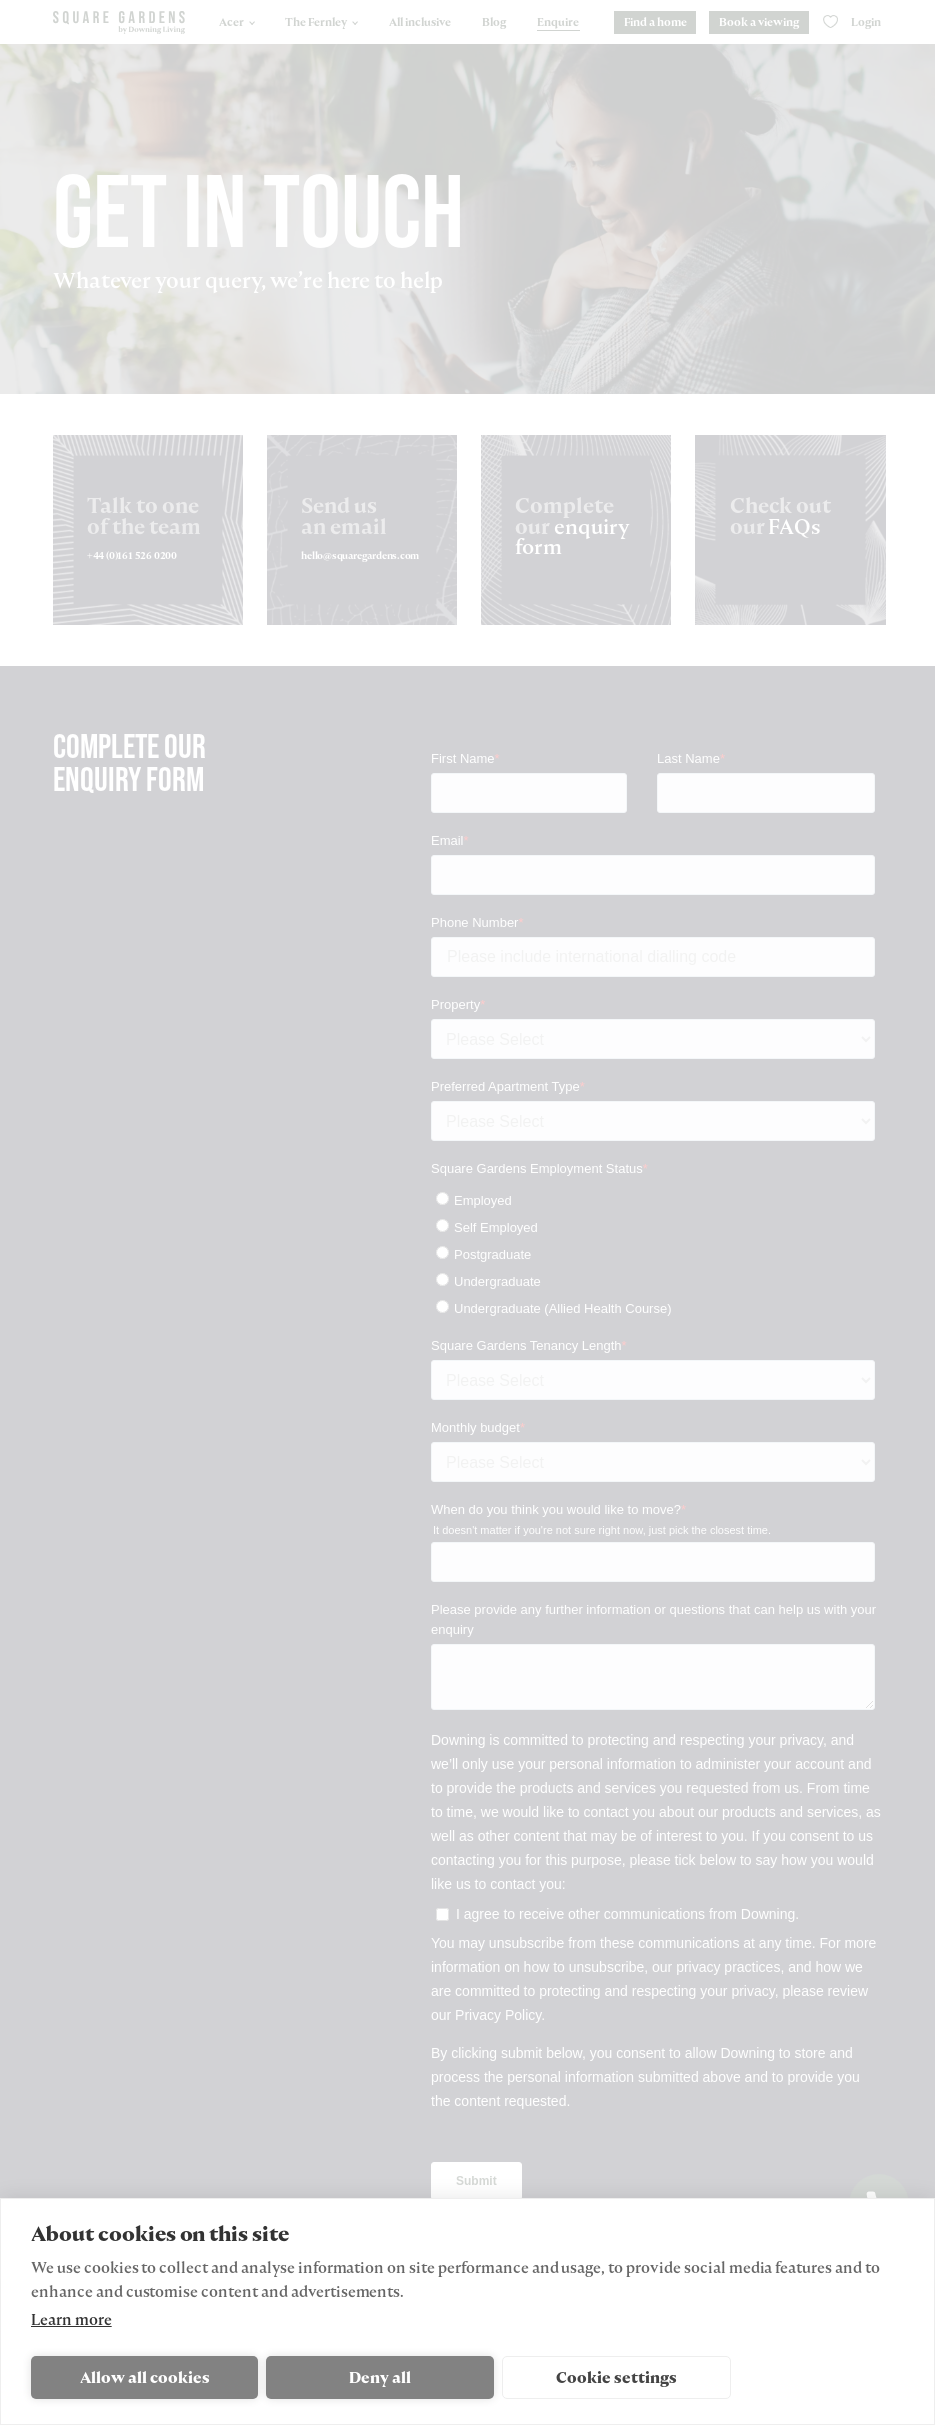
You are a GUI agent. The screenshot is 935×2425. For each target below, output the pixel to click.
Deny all (380, 2377)
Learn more (71, 2319)
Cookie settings (616, 2377)
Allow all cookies (145, 2377)
